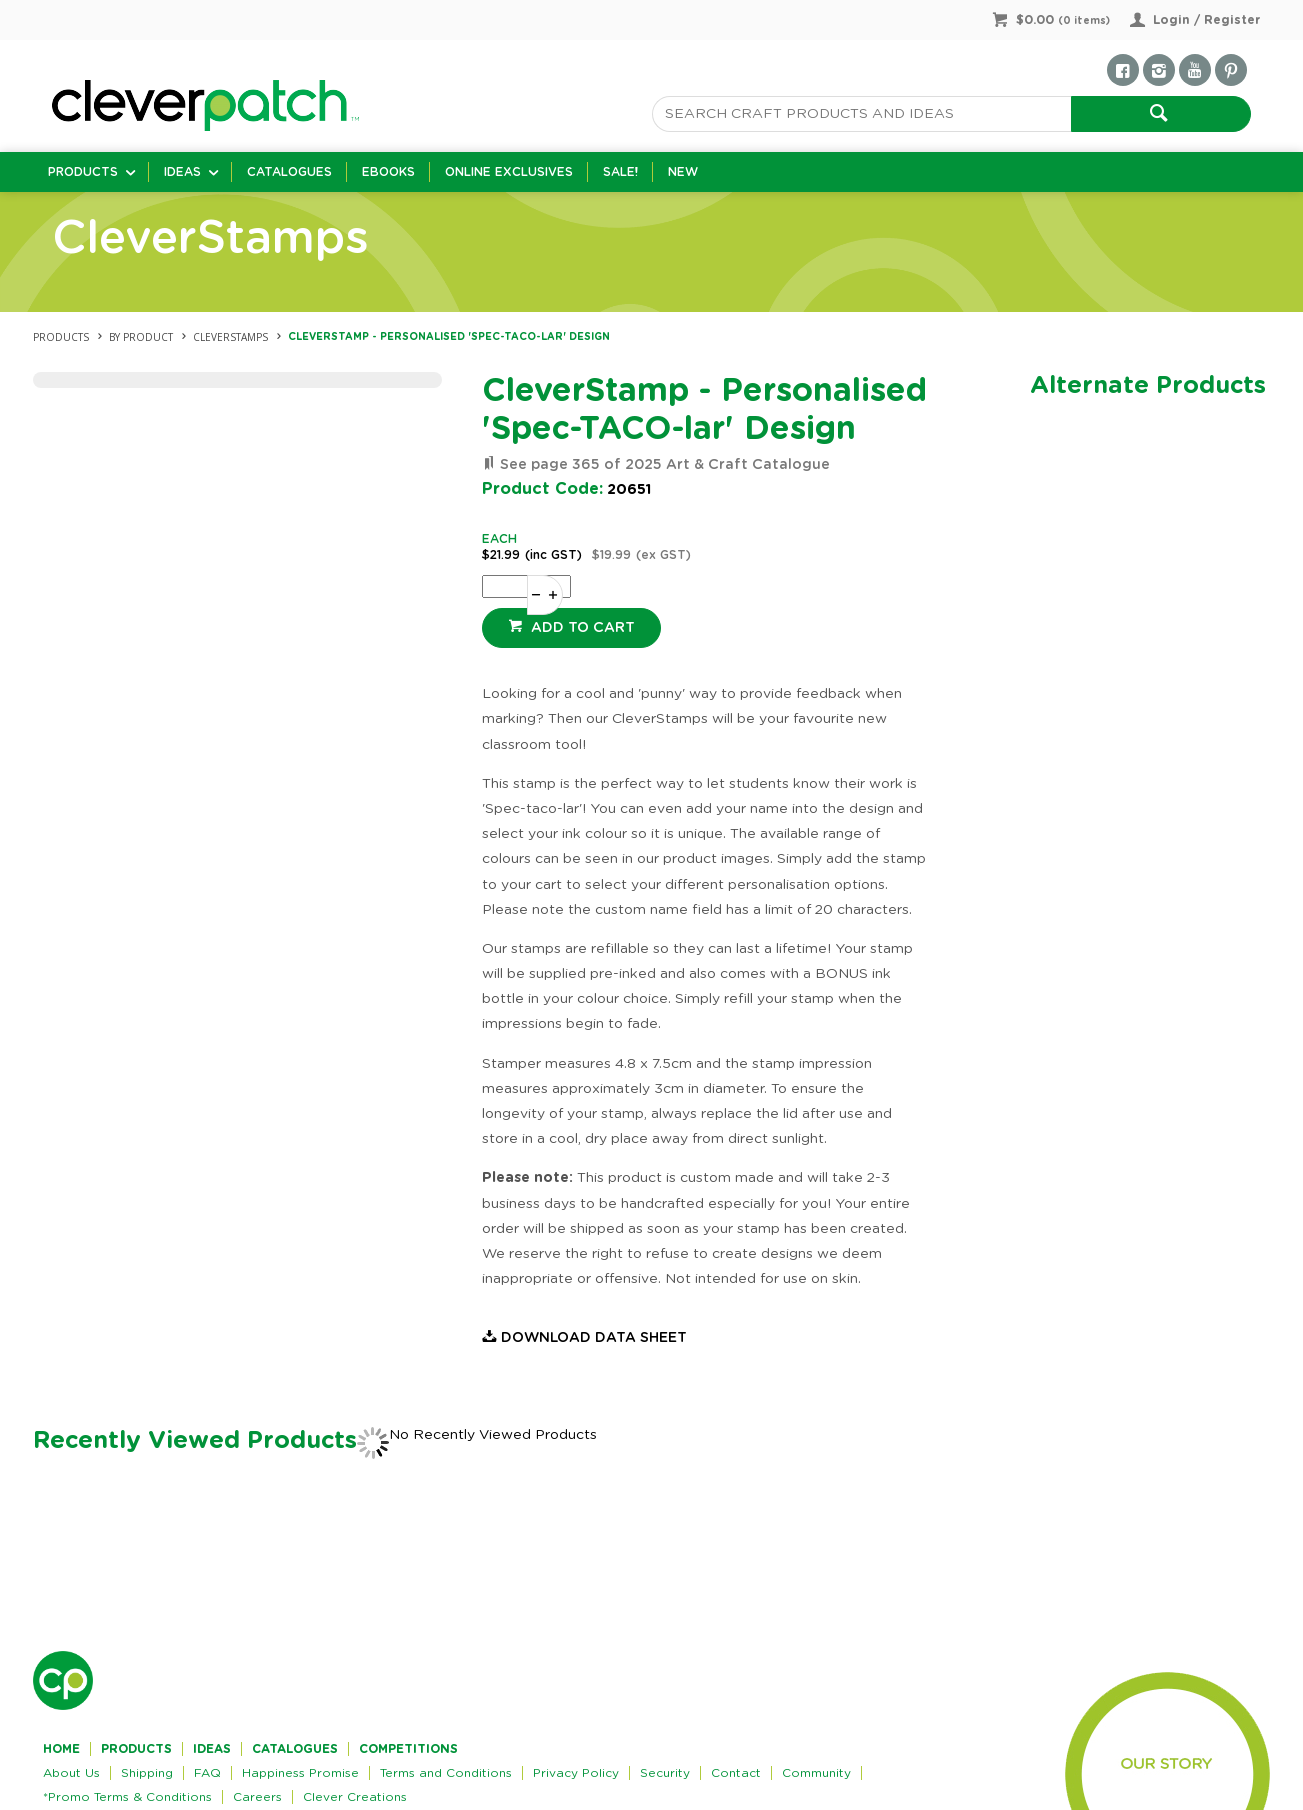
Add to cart (581, 628)
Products (83, 172)
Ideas (182, 172)
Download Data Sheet (594, 1338)
